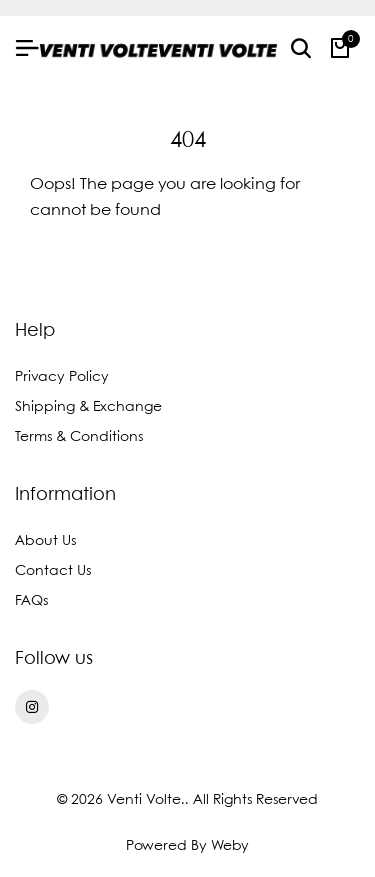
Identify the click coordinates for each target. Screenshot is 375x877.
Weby (230, 846)
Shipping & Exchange (88, 407)
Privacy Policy (62, 377)
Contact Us (53, 571)
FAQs (31, 601)
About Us (45, 541)
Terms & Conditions (79, 437)
